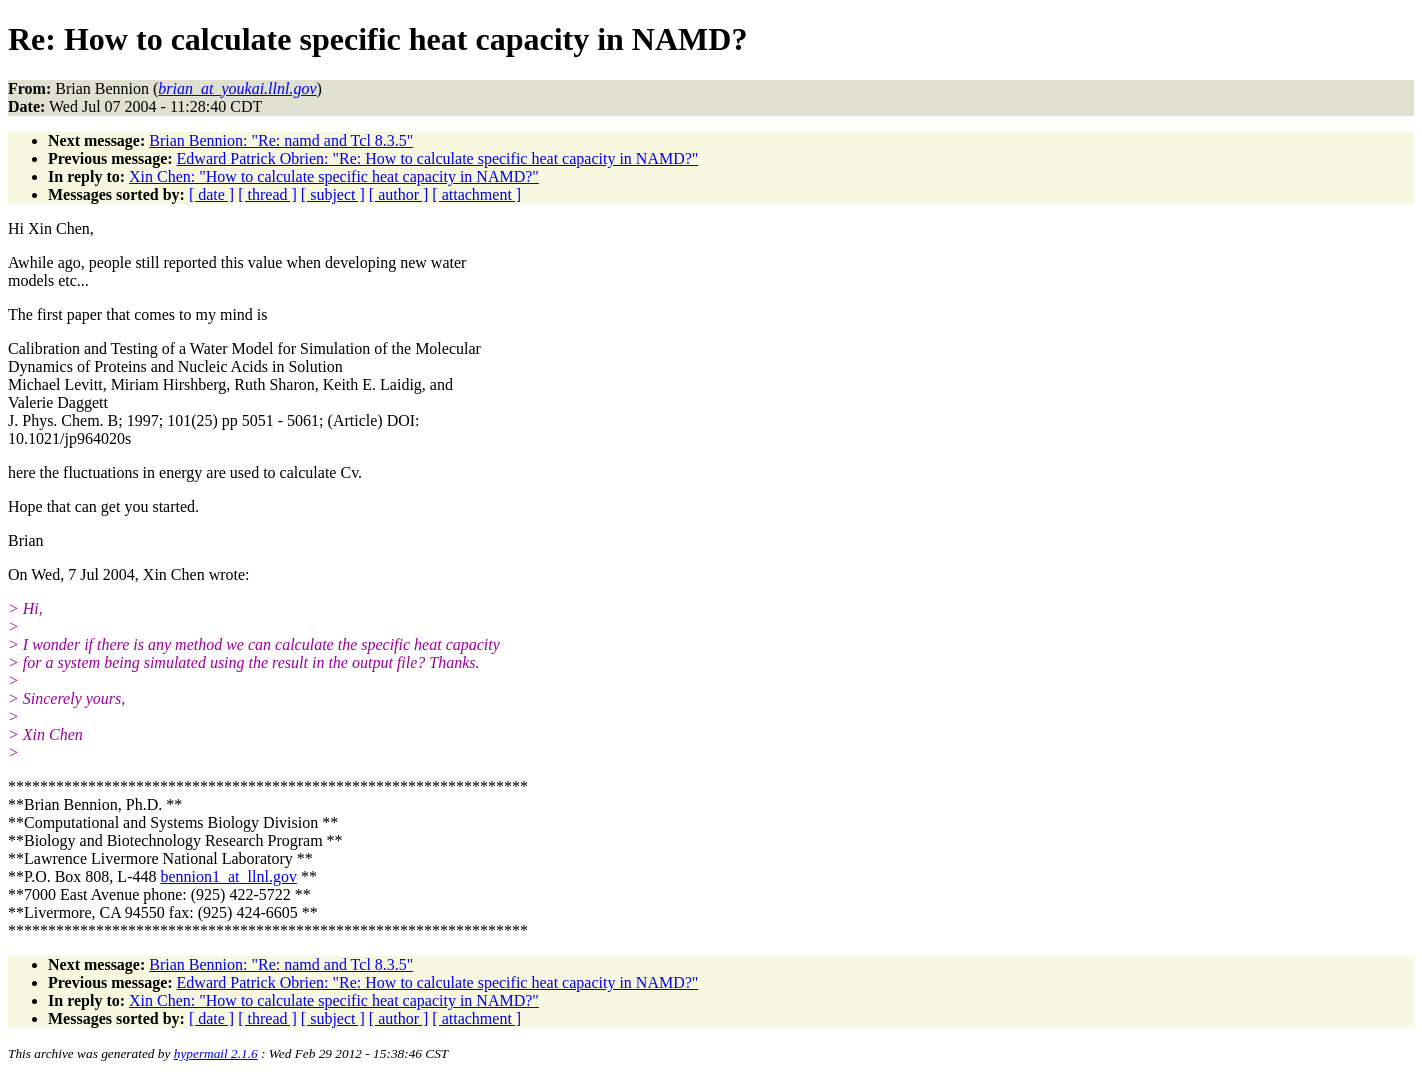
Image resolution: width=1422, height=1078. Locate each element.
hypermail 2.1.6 (216, 1053)
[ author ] (399, 194)
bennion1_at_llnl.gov (228, 876)
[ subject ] (333, 194)
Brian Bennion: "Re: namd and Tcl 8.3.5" (281, 140)
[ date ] (211, 194)
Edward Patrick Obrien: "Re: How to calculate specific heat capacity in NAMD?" (438, 158)
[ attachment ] (476, 194)
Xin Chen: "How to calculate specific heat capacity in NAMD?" (334, 176)
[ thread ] (267, 194)
